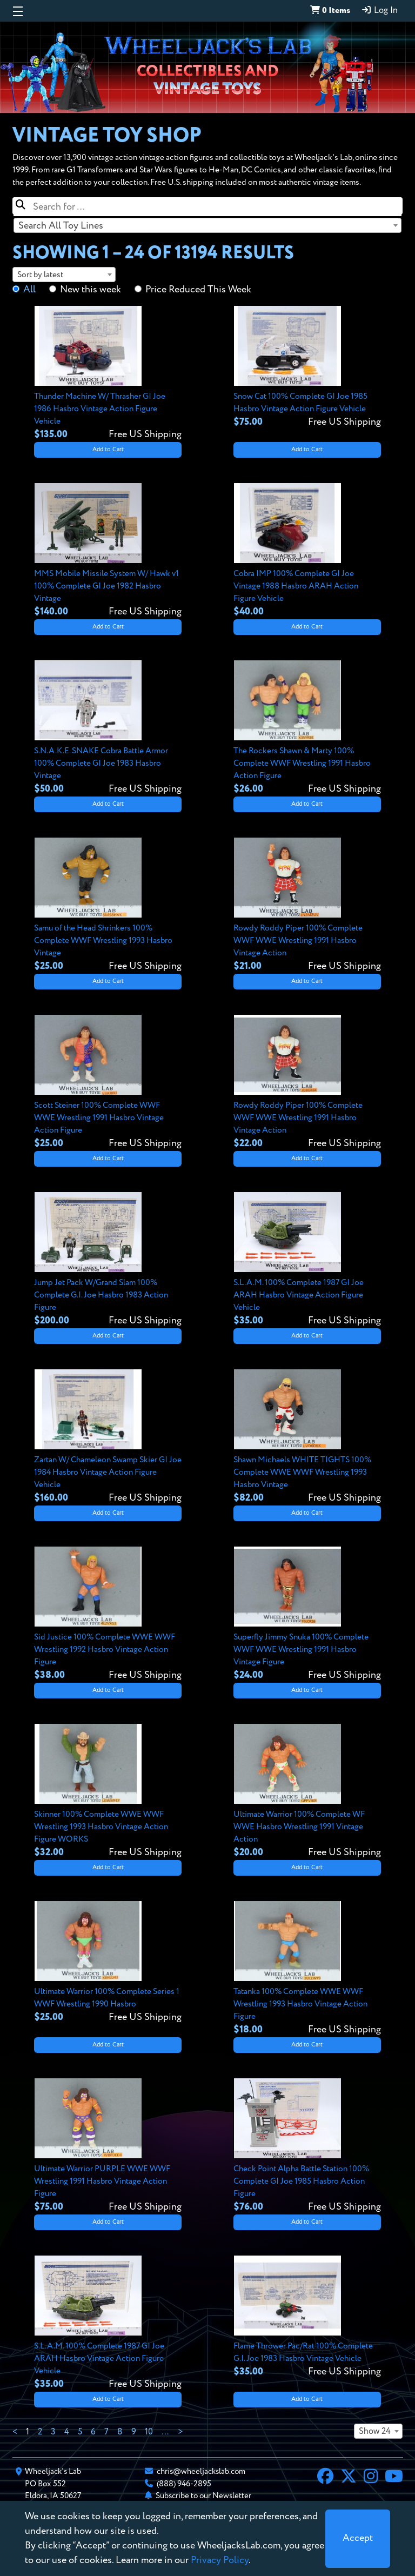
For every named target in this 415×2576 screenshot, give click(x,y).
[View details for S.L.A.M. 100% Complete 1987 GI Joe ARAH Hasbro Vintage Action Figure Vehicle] (307, 1260)
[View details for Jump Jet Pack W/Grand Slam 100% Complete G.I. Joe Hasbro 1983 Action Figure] (108, 1260)
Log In (379, 10)
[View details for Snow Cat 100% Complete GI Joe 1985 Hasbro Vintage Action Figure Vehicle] (307, 367)
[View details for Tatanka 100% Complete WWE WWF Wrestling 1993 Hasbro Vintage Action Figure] (307, 1969)
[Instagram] (371, 2478)
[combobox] (207, 225)
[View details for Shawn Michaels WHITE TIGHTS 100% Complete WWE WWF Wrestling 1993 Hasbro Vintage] (307, 1437)
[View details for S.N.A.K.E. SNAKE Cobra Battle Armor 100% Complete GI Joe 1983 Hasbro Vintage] (108, 728)
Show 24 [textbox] (375, 2431)
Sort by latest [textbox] (40, 275)
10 (149, 2432)
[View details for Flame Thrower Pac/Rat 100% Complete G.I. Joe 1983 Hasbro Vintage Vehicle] (307, 2317)
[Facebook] (325, 2478)
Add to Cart (108, 449)
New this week (90, 290)
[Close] (357, 2539)
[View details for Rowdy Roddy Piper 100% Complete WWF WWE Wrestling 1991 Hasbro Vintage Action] (307, 905)
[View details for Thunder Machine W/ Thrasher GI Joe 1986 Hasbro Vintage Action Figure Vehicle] (108, 373)
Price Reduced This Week (198, 290)
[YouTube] (394, 2478)
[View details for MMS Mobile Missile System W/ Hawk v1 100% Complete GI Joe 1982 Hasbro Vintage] (108, 551)
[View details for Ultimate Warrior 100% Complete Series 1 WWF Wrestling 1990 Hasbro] (108, 1963)
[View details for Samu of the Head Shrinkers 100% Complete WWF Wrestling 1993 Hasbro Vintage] (108, 905)
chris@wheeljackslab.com (201, 2471)
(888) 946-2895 (184, 2484)
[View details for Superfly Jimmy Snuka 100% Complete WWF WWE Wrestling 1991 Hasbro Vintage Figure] (307, 1614)
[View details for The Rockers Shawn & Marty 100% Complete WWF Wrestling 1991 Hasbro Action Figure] (307, 728)
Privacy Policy (220, 2560)
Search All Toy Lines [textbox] (60, 226)
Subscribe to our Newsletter (203, 2496)
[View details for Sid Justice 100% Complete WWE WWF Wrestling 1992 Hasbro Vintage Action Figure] (108, 1614)
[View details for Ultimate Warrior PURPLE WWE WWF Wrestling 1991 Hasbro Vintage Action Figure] (108, 2146)
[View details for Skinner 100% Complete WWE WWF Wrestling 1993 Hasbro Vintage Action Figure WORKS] (108, 1791)
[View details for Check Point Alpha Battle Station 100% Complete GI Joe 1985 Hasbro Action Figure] (307, 2146)
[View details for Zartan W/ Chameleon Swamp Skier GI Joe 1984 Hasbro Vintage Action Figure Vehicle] (108, 1437)
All (29, 290)
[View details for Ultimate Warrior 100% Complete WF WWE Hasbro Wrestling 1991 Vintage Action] (307, 1791)
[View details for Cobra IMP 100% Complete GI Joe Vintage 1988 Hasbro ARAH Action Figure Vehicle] (307, 551)
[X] (348, 2478)
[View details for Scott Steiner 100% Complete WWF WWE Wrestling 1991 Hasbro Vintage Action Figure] (108, 1082)
